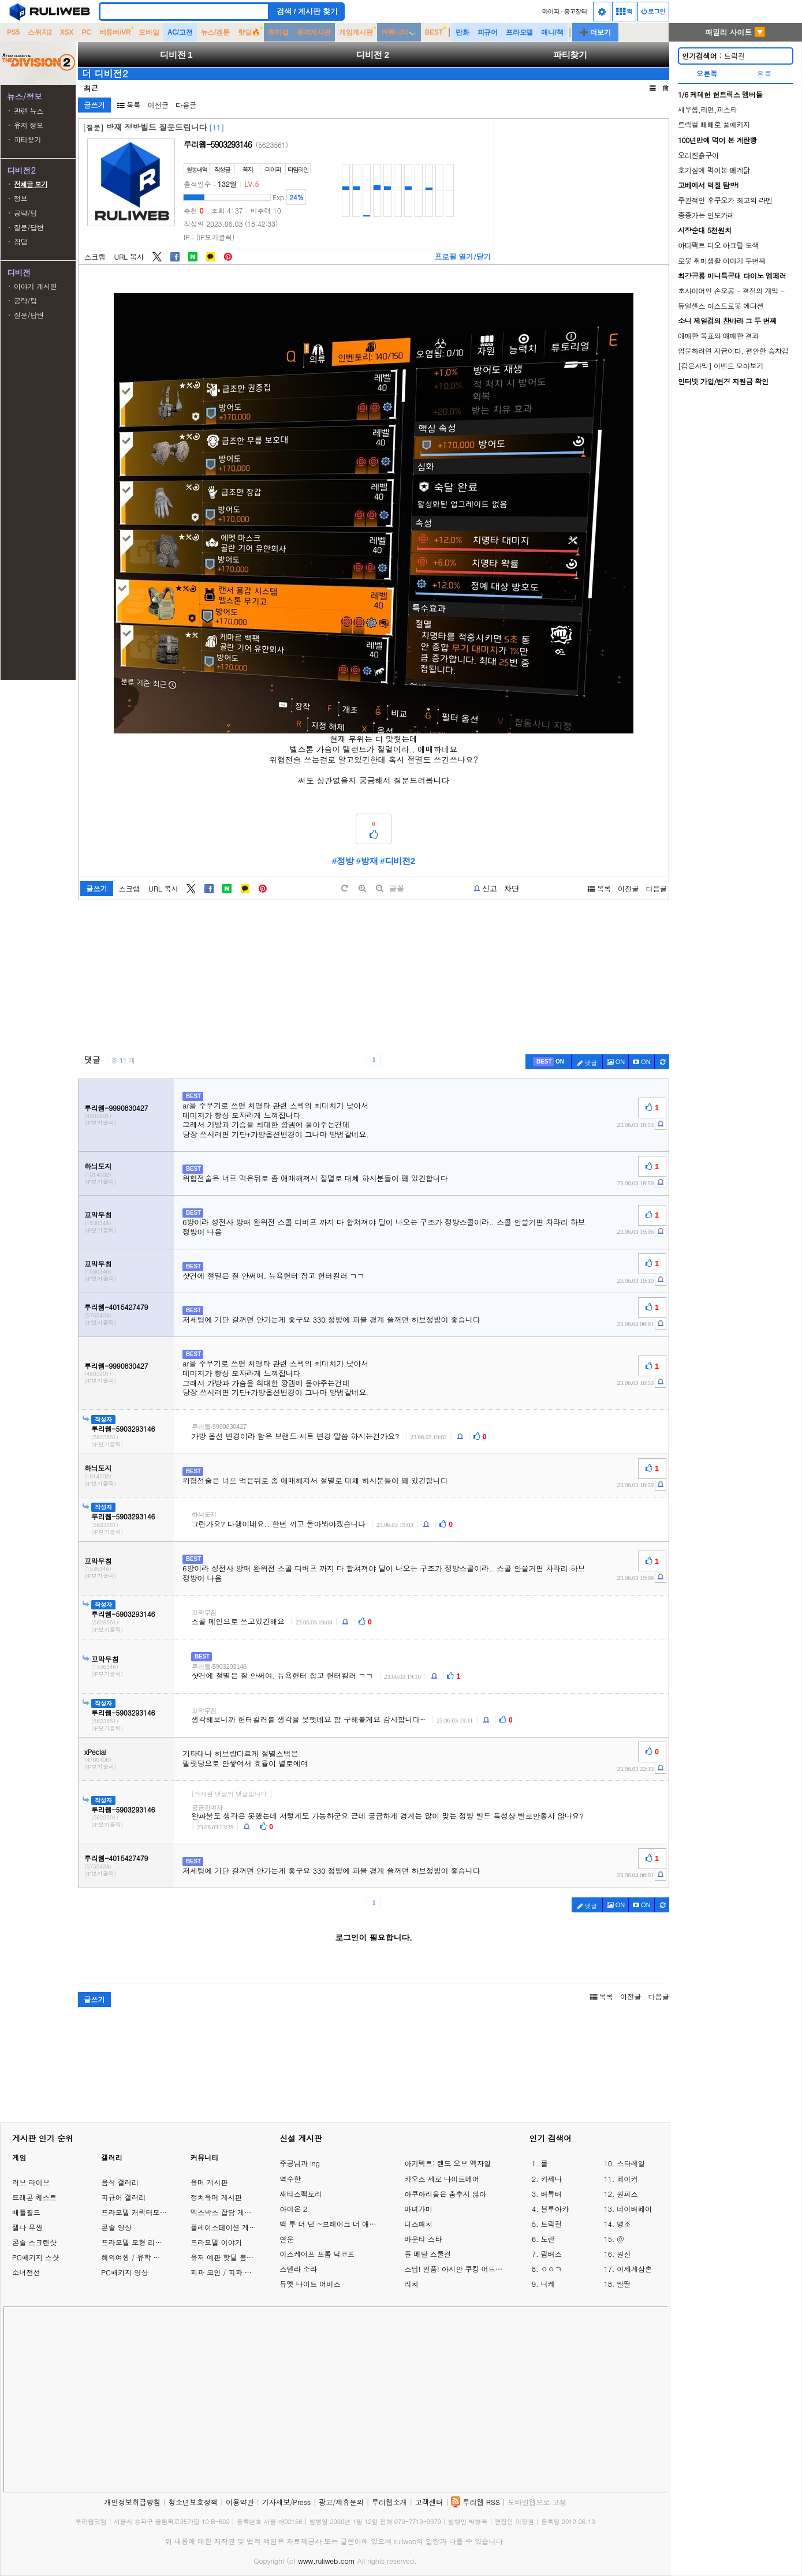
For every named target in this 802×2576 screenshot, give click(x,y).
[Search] (184, 11)
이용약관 (240, 2502)
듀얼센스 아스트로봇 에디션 (721, 305)
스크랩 (95, 256)
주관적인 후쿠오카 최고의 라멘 (725, 200)
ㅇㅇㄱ (551, 2269)
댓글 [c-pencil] (587, 1062)
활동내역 (196, 169)
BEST (434, 32)
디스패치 (418, 2224)
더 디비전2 (105, 73)
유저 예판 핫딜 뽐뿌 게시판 (234, 2257)
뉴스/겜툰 (215, 32)
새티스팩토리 (300, 2194)
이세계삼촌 (634, 2269)
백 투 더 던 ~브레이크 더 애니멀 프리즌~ (330, 2224)
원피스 (627, 2194)
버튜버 (551, 2194)
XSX (66, 32)
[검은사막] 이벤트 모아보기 (720, 365)
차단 (511, 888)
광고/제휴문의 (341, 2502)
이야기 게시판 (35, 286)
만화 (462, 32)
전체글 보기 (30, 184)
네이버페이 (634, 2209)
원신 (624, 2254)
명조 (624, 2224)
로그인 (653, 11)
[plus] (362, 888)
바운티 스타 (423, 2239)
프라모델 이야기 (216, 2242)
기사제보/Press (286, 2502)
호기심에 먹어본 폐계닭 (714, 170)
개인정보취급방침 (132, 2502)
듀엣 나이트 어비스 (309, 2284)
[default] (344, 888)
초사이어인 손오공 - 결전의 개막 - (731, 290)
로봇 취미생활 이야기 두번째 (722, 260)
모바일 (149, 32)
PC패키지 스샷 (35, 2257)
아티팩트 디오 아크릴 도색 (718, 245)
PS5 (13, 32)
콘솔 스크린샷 (34, 2242)
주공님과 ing (299, 2163)
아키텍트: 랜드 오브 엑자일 (447, 2163)
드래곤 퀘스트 (34, 2197)
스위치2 (40, 32)
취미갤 (278, 32)
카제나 (551, 2179)
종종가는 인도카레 (706, 215)
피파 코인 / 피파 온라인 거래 (236, 2272)
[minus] (379, 888)
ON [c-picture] (616, 1061)
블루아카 (554, 2209)
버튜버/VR (115, 32)
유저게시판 (314, 32)
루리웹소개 (389, 2502)
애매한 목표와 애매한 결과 (718, 335)
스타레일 (631, 2163)
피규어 (488, 32)
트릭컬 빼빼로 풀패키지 (714, 124)
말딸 (624, 2284)
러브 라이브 (31, 2182)
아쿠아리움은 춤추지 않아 (445, 2194)
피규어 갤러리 (123, 2197)
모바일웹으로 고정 (537, 2502)
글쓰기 (94, 105)
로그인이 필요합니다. (373, 1937)
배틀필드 (26, 2212)
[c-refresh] (662, 1061)
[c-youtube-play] (642, 1061)
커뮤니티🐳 (399, 32)
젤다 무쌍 (27, 2227)
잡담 (21, 241)
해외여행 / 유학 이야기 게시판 (149, 2257)
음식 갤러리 (120, 2182)
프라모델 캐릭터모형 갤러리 (145, 2212)
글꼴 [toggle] (396, 888)
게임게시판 (356, 32)
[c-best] (548, 1061)
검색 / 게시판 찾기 (307, 11)
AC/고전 (180, 32)
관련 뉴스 (28, 110)
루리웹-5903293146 (218, 144)
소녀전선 (26, 2272)
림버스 (551, 2254)
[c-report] (660, 1124)
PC (86, 32)
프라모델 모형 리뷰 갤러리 (143, 2242)
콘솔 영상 (116, 2227)
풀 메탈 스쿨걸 (427, 2254)
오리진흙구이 (698, 155)
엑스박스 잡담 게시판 (225, 2212)
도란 (547, 2239)
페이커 (627, 2179)
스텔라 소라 (298, 2269)
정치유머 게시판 (216, 2197)
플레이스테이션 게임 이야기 (235, 2227)
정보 (21, 198)
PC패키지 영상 (124, 2272)
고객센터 (429, 2502)
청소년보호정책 (193, 2502)
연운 (286, 2239)
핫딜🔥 (249, 32)
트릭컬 (713, 56)
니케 (547, 2284)
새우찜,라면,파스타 (707, 109)
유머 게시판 (209, 2182)
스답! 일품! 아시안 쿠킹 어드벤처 (455, 2269)
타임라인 (298, 169)
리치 (411, 2284)
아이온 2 (293, 2209)
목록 (128, 105)
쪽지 (248, 169)
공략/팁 (25, 213)
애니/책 (552, 32)
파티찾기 (27, 139)
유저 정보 (28, 125)
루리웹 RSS (480, 2502)
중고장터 (575, 11)
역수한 (290, 2179)
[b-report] (485, 888)
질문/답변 (29, 227)
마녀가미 (418, 2209)
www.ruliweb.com (326, 2561)
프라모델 (519, 32)
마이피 (550, 11)
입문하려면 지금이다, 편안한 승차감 (733, 350)
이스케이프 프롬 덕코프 (317, 2254)
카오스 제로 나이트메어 (441, 2179)
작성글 (222, 169)
